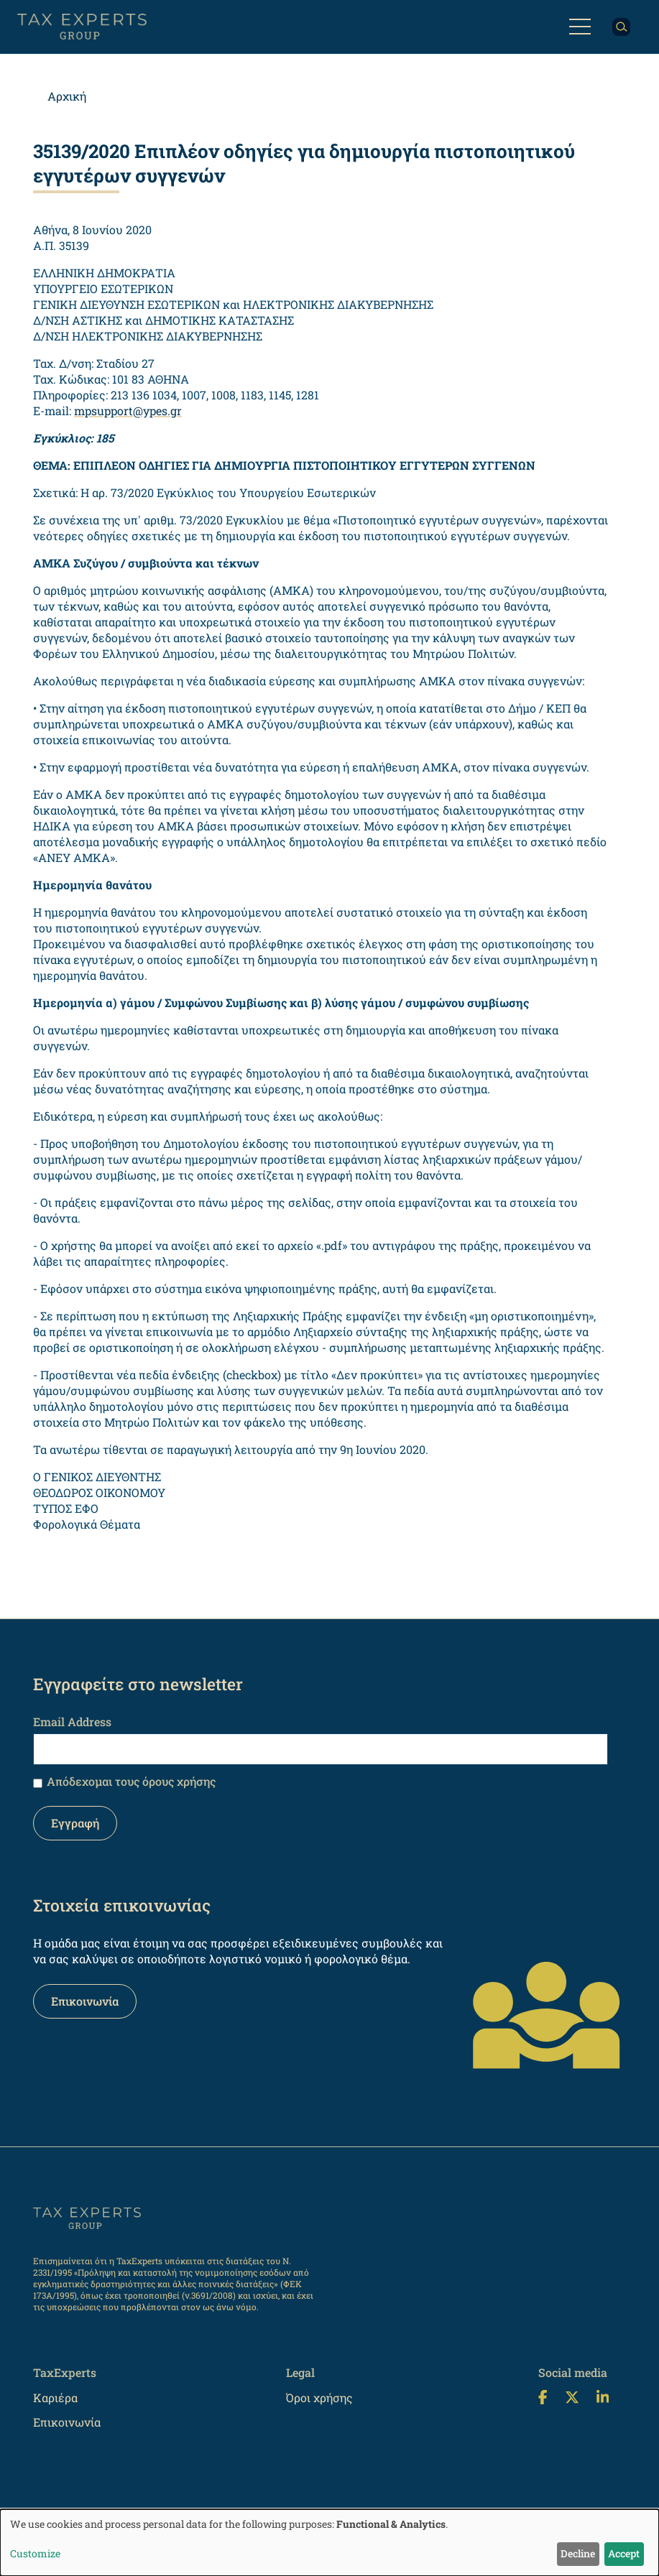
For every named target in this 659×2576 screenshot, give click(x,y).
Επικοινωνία (85, 2001)
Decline (578, 2553)
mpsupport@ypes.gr (128, 410)
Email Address (72, 1721)
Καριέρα (55, 2397)
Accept (624, 2553)
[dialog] (329, 2542)
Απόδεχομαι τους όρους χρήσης (131, 1781)
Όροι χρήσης (319, 2397)
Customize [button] (35, 2553)
